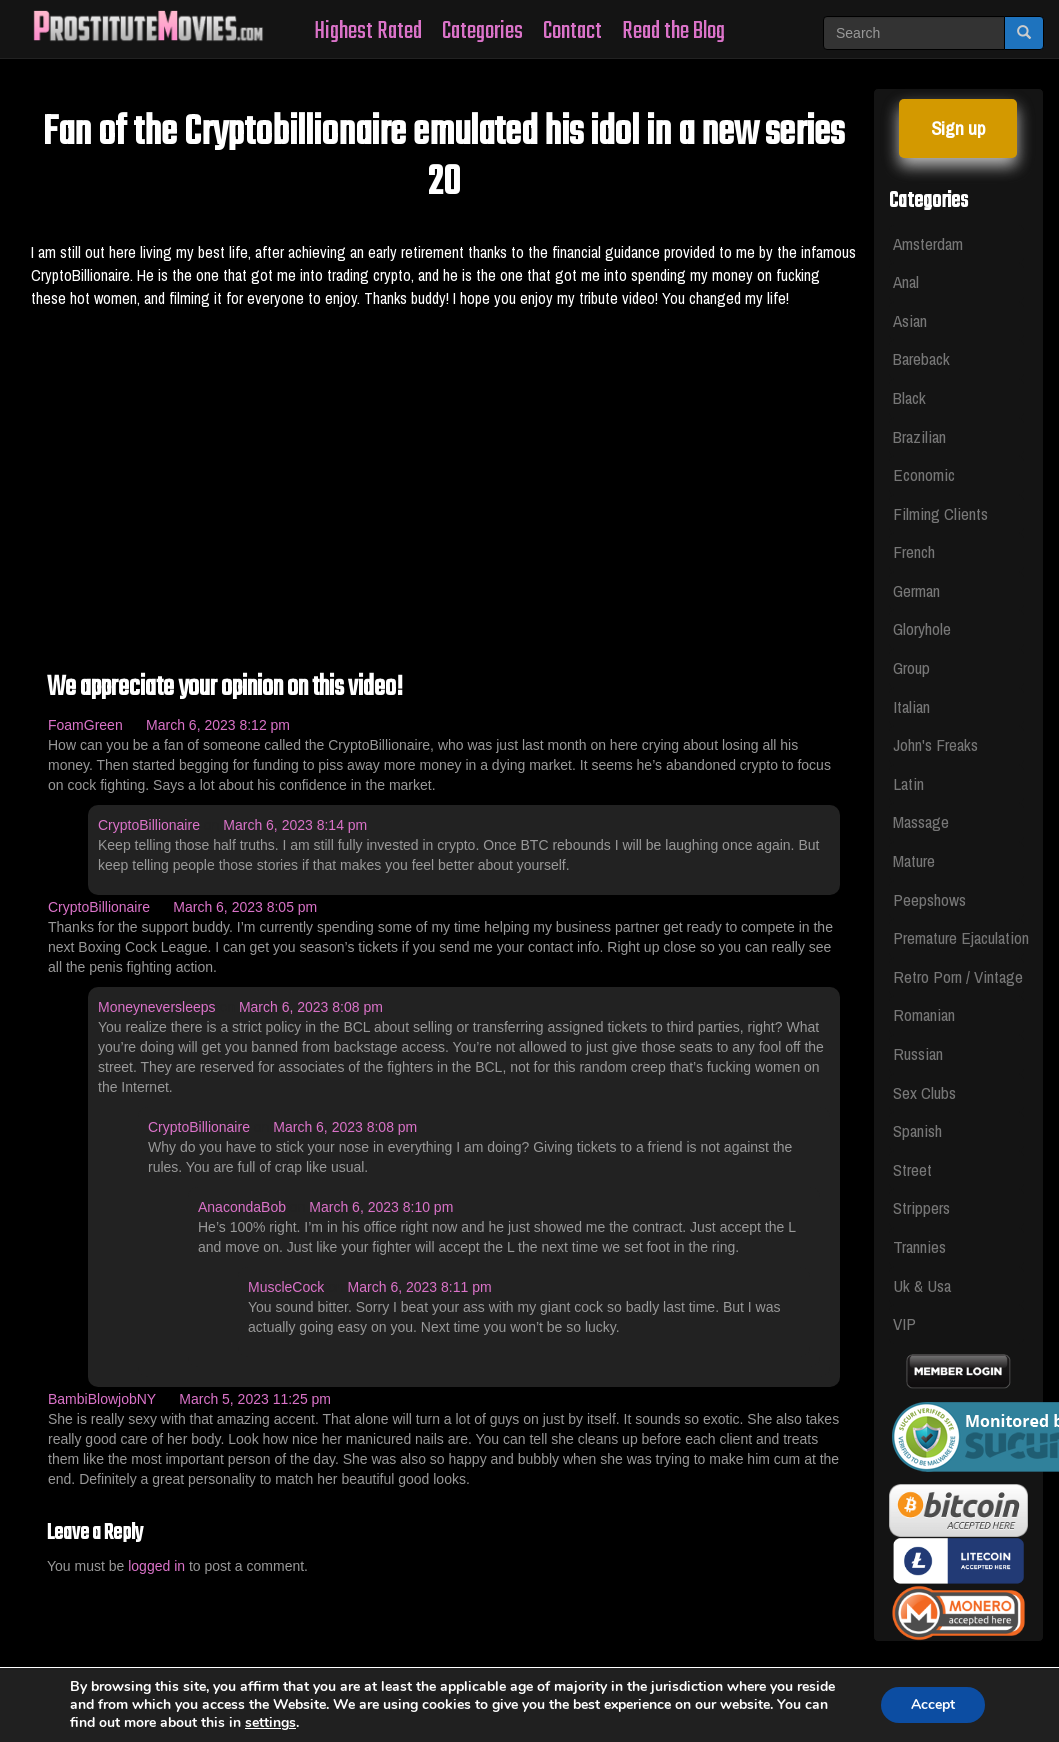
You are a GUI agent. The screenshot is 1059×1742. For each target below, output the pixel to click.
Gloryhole (922, 628)
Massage (921, 821)
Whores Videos (314, 1675)
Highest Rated (368, 31)
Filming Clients (940, 513)
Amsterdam (928, 243)
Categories (482, 31)
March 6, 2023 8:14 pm (295, 825)
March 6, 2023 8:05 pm (245, 907)
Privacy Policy (747, 1675)
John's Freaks (935, 744)
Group (911, 667)
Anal (906, 281)
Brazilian (919, 436)
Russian (918, 1053)
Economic (924, 474)
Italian (911, 706)
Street (912, 1169)
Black (909, 397)
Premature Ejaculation (959, 937)
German (916, 590)
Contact (572, 31)
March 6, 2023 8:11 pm (420, 1287)
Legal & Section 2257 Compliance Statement (533, 1675)
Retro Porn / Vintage (958, 976)
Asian (910, 320)
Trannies (919, 1246)
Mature (914, 860)
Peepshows (929, 899)
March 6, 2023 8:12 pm (218, 725)
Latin (908, 783)
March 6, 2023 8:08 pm (311, 1007)
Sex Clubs (924, 1092)
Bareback (921, 358)
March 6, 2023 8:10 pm (381, 1207)
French (914, 551)
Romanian (924, 1014)
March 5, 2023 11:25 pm (255, 1399)
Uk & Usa (922, 1285)
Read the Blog (673, 31)
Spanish (917, 1130)
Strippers (921, 1207)
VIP (904, 1323)
